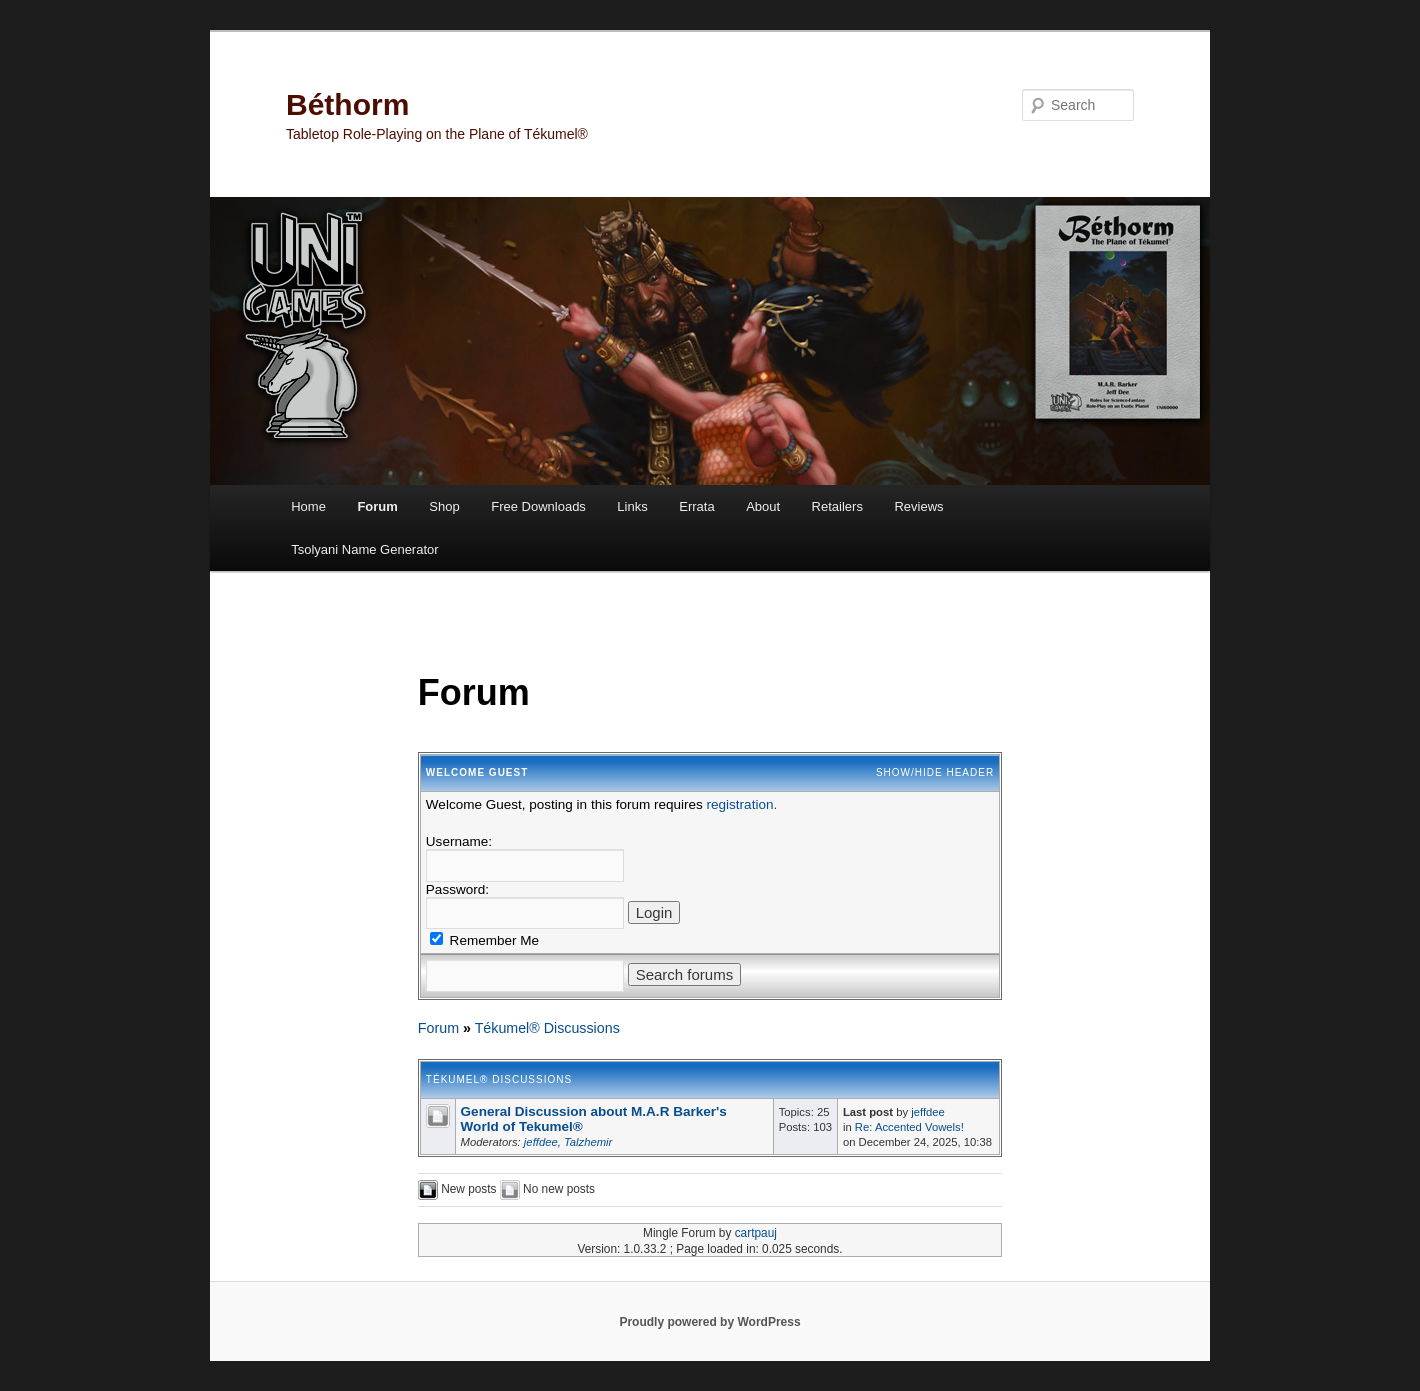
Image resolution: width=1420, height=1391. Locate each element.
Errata (696, 506)
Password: (457, 889)
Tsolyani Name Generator (364, 549)
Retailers (837, 506)
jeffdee (541, 1142)
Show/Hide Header (935, 772)
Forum (377, 506)
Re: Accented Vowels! (909, 1127)
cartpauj (756, 1233)
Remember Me (484, 940)
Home (308, 506)
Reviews (918, 506)
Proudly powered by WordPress (709, 1322)
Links (632, 506)
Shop (444, 506)
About (763, 506)
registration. (742, 804)
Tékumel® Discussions (547, 1028)
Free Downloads (538, 506)
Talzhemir (588, 1142)
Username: (459, 841)
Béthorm (347, 104)
